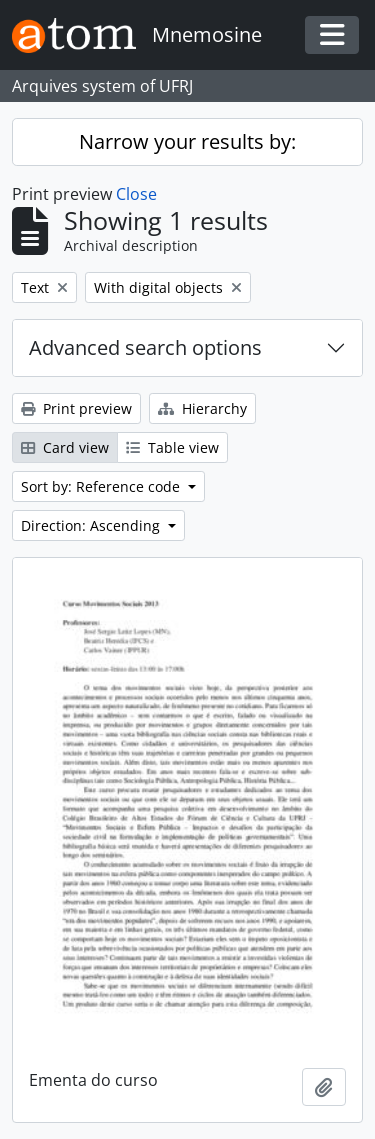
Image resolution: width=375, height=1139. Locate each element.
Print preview (76, 408)
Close (136, 194)
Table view (172, 447)
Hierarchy (202, 408)
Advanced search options (145, 347)
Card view (65, 447)
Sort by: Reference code (102, 486)
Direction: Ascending (92, 525)
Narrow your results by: (187, 141)
